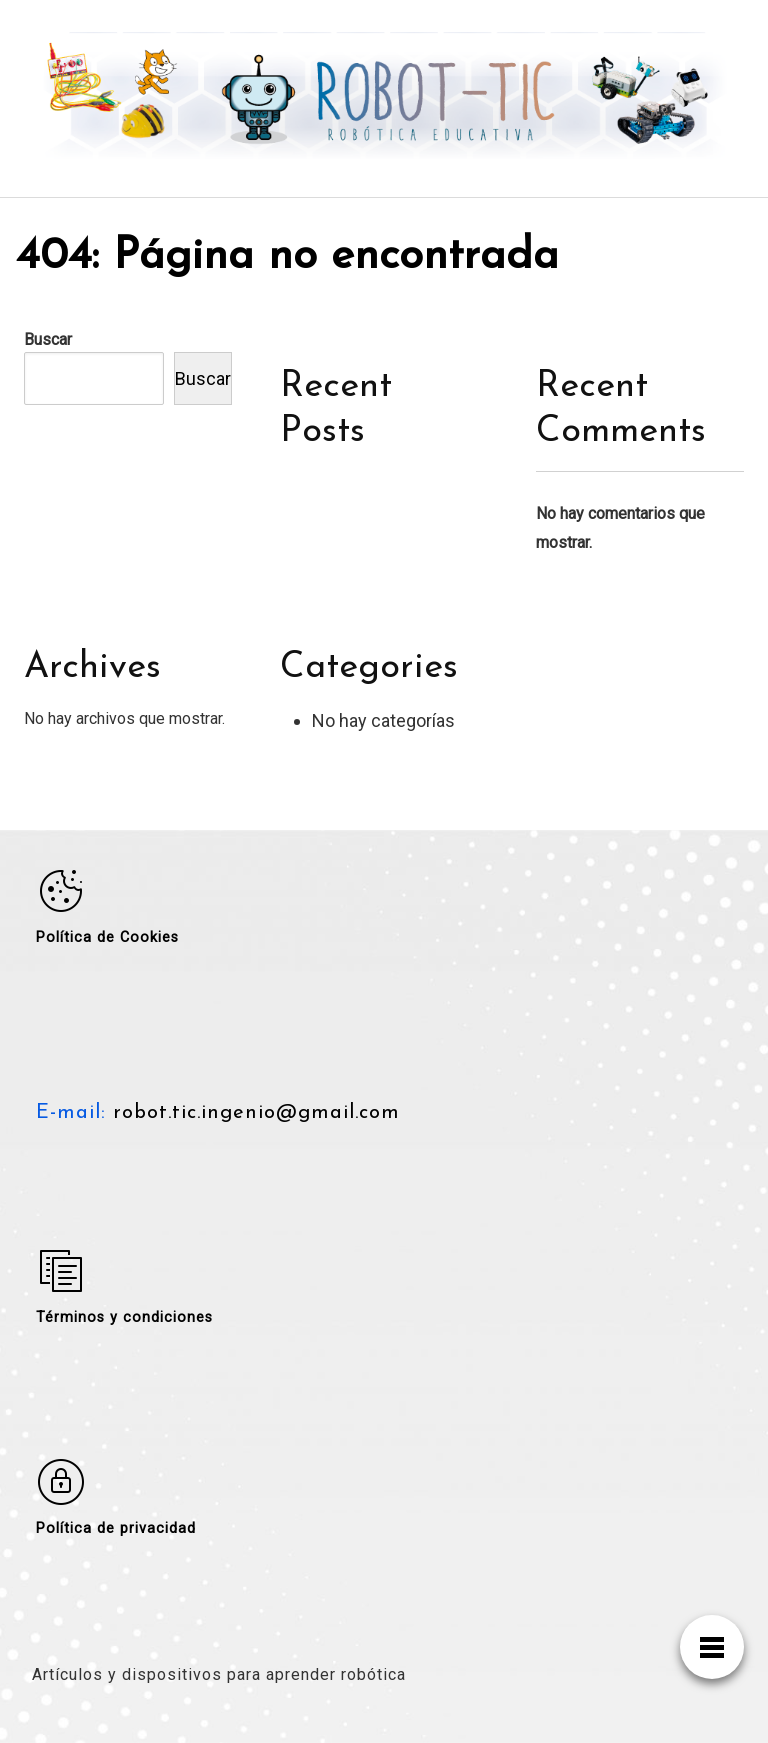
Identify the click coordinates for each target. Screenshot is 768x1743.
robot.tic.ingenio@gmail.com (253, 1113)
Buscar (48, 339)
